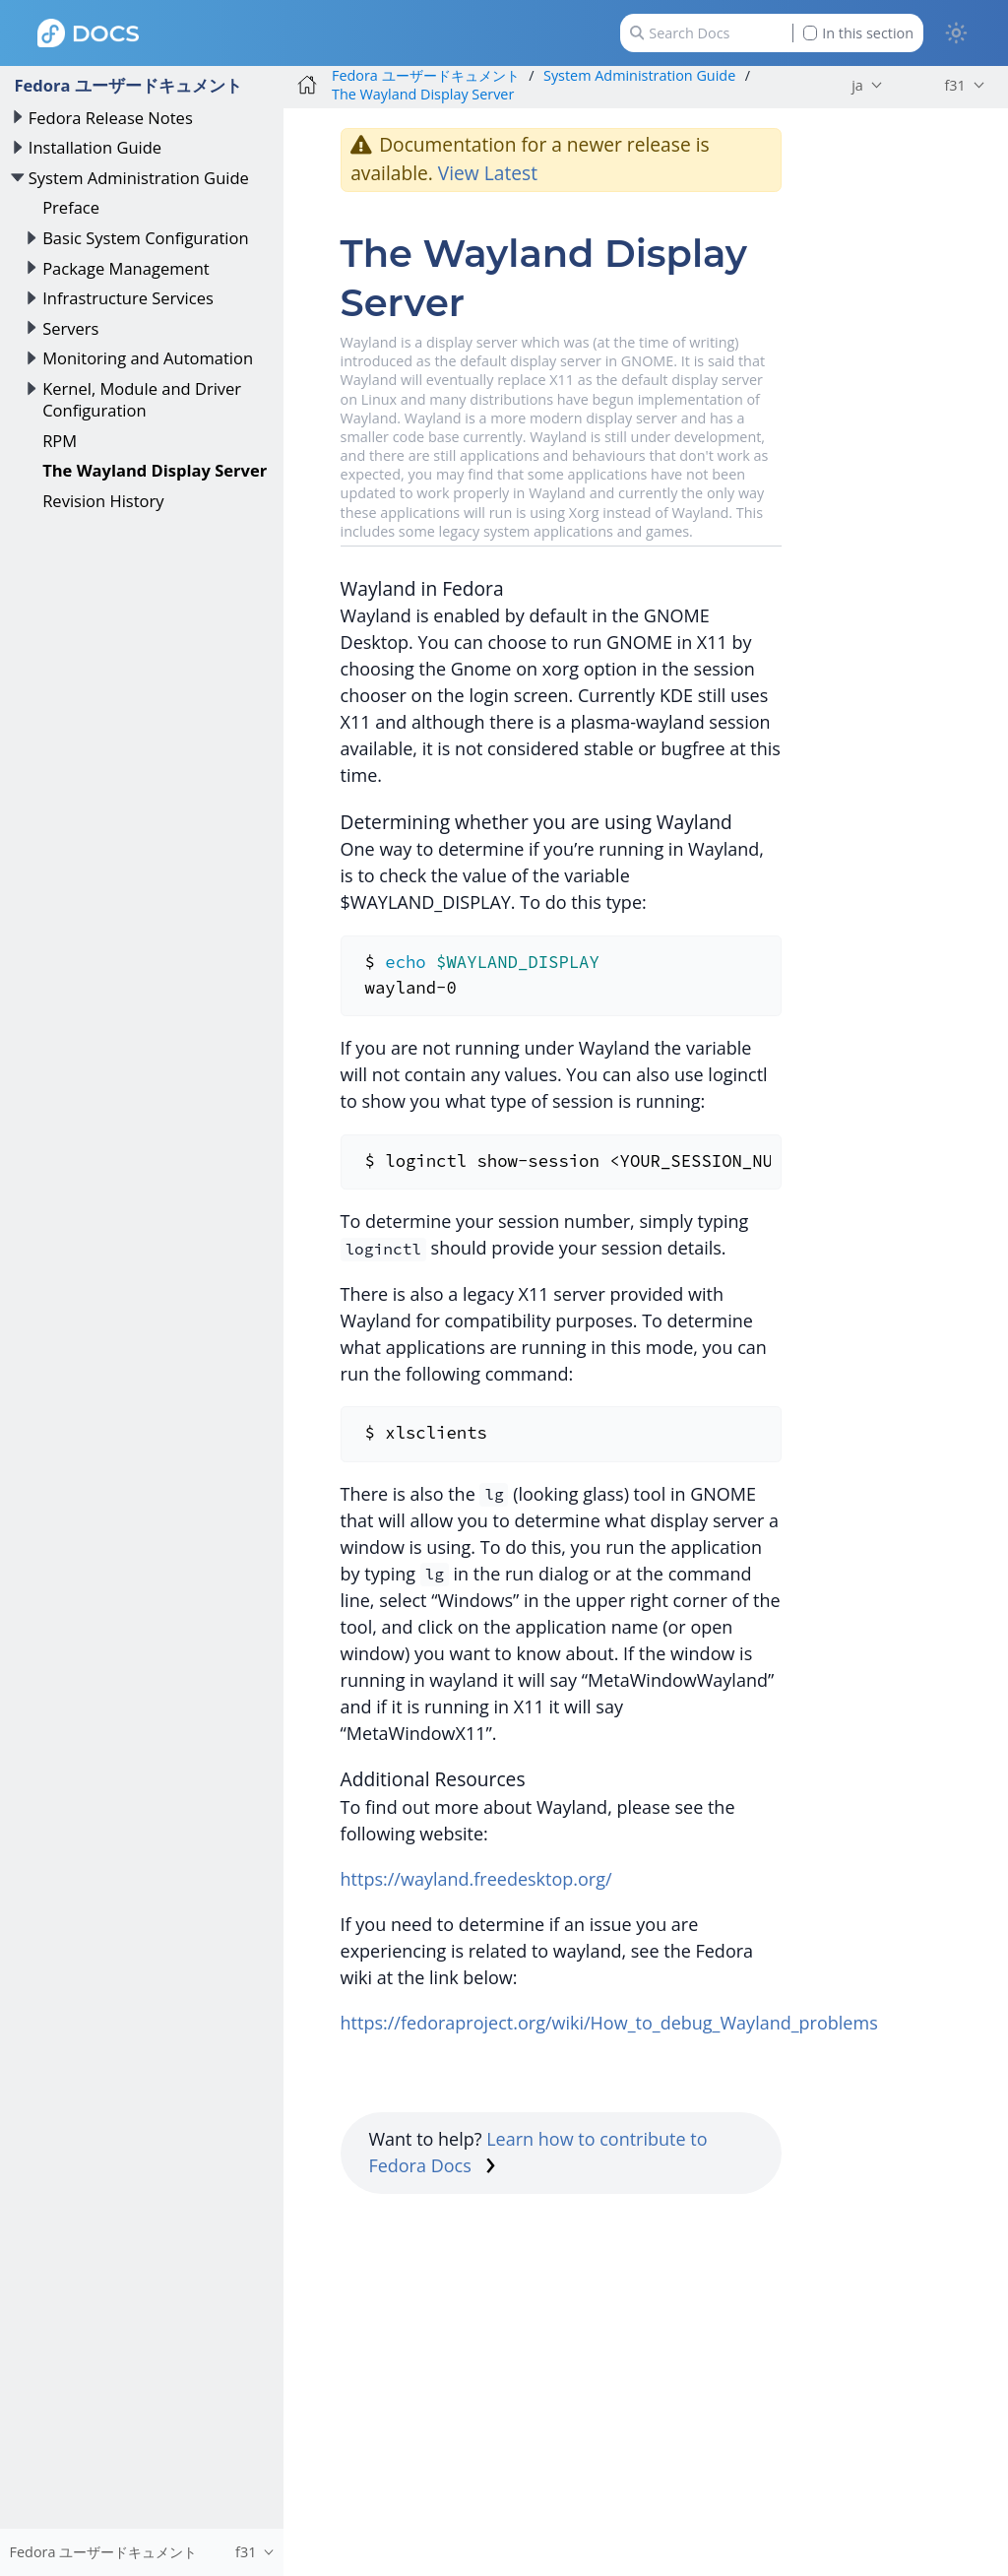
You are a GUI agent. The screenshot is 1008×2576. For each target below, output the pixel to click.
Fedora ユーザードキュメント (127, 85)
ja (857, 85)
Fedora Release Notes (111, 117)
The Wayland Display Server (154, 470)
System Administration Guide (139, 177)
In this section (858, 33)
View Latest (487, 173)
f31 (954, 85)
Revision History (102, 500)
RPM (59, 440)
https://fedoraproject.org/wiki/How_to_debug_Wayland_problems (609, 2022)
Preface (70, 207)
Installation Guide (95, 147)
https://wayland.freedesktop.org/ (476, 1879)
